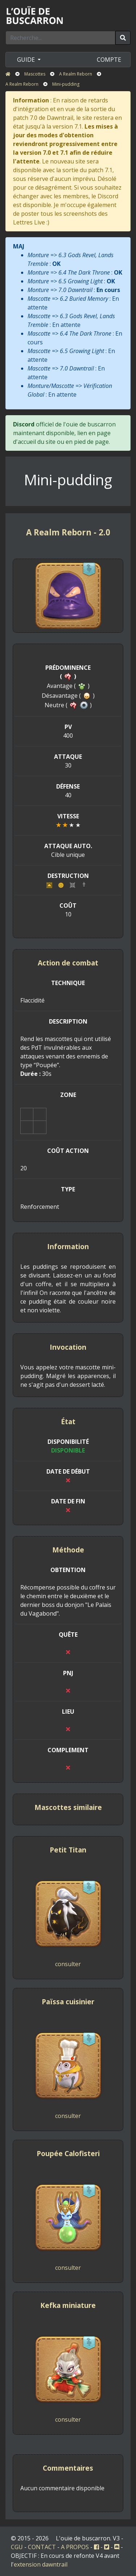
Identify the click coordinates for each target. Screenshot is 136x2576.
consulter (68, 1964)
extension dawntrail (40, 2564)
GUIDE (26, 60)
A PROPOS (75, 2547)
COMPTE (109, 60)
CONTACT (42, 2547)
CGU (17, 2547)
